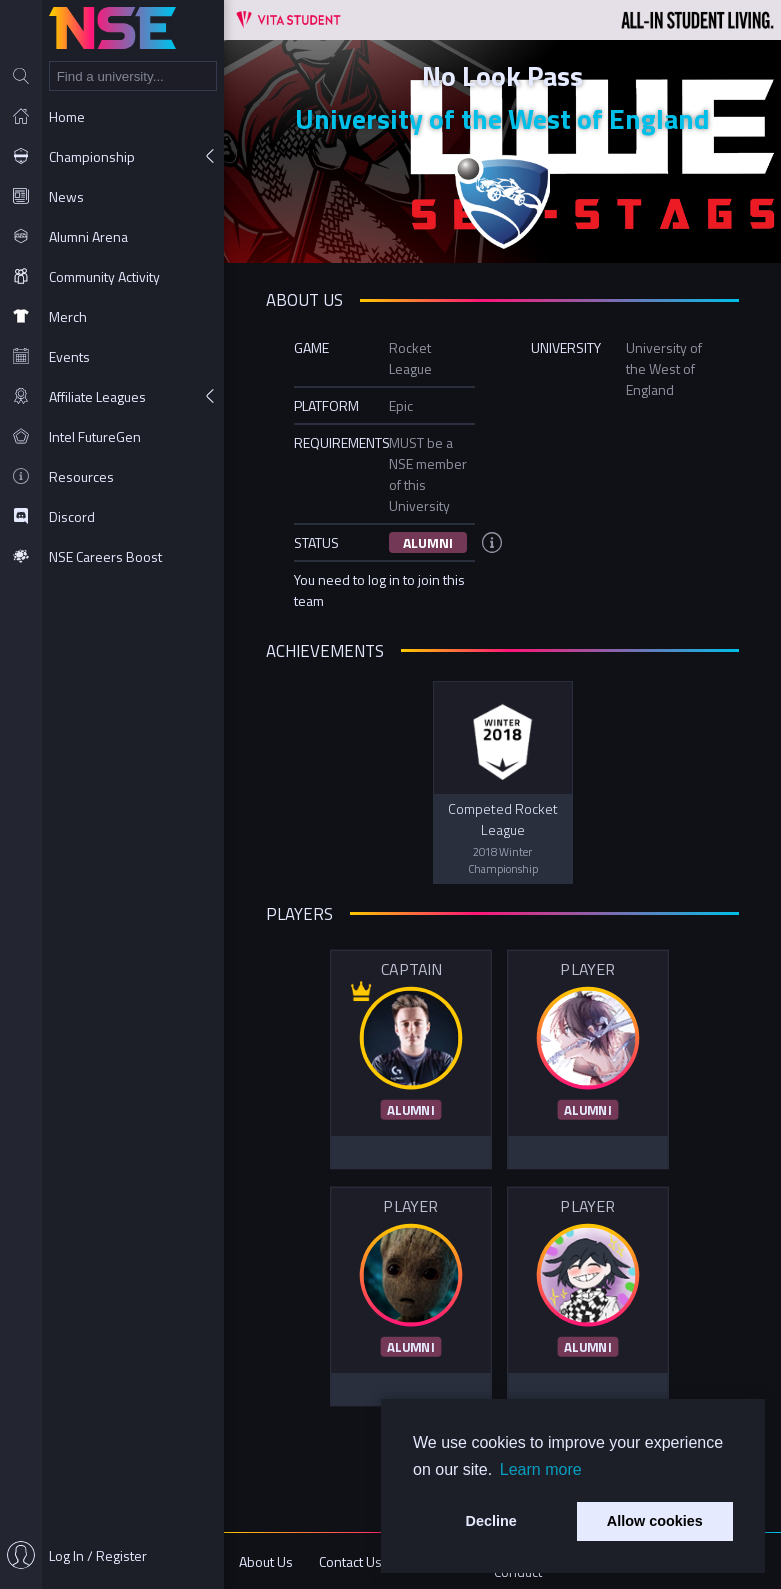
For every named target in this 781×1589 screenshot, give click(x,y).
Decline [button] (491, 1521)
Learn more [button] (541, 1469)
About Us (266, 1561)
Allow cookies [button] (655, 1521)
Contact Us (350, 1561)
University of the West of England (502, 118)
